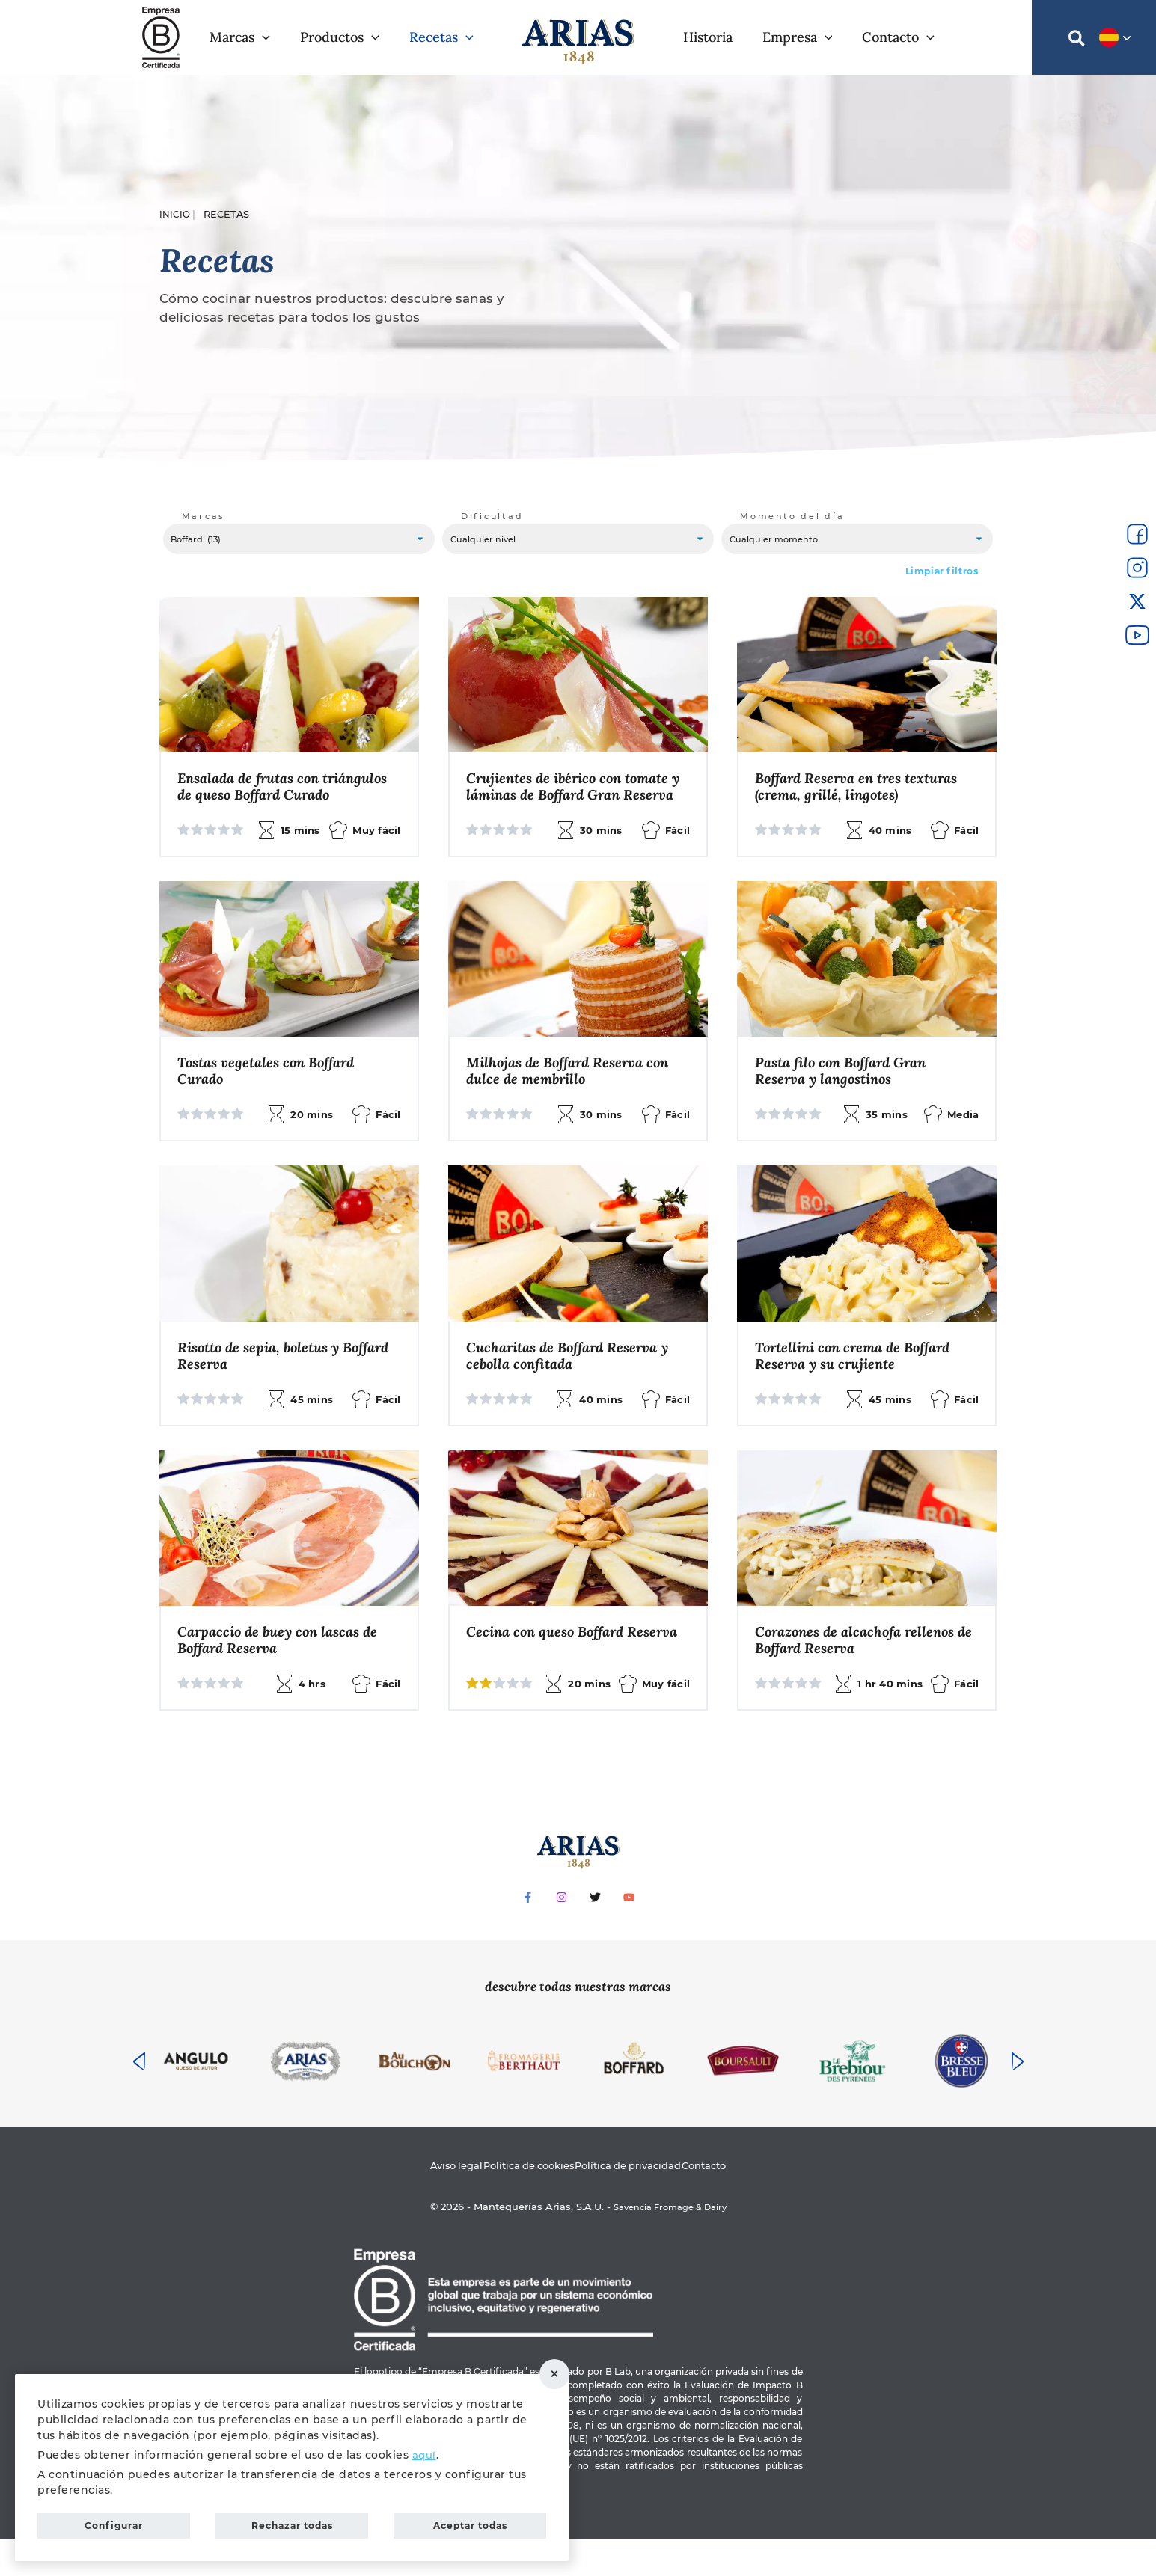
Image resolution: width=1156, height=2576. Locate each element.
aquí (424, 2447)
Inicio (175, 214)
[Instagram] (561, 1933)
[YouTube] (629, 1933)
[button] (247, 37)
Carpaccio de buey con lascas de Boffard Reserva (284, 1675)
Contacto (731, 2202)
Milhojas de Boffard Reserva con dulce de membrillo (574, 1100)
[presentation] (139, 2097)
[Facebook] (528, 1933)
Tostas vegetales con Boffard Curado (272, 1100)
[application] (270, 37)
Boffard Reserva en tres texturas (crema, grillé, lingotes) (864, 795)
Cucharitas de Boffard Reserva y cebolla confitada (575, 1388)
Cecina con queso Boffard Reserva (550, 1675)
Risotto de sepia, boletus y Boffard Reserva (264, 1388)
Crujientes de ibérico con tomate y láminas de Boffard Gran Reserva (575, 804)
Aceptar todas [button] (470, 2522)
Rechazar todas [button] (565, 2370)
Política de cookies (518, 2202)
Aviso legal (429, 2202)
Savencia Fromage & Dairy (670, 2244)
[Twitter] (595, 1933)
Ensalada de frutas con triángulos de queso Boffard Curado (269, 804)
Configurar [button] (114, 2522)
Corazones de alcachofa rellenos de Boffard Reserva (861, 1675)
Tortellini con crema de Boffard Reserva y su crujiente (860, 1388)
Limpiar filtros (942, 577)
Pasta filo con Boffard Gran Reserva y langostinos (848, 1100)
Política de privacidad (638, 2202)
